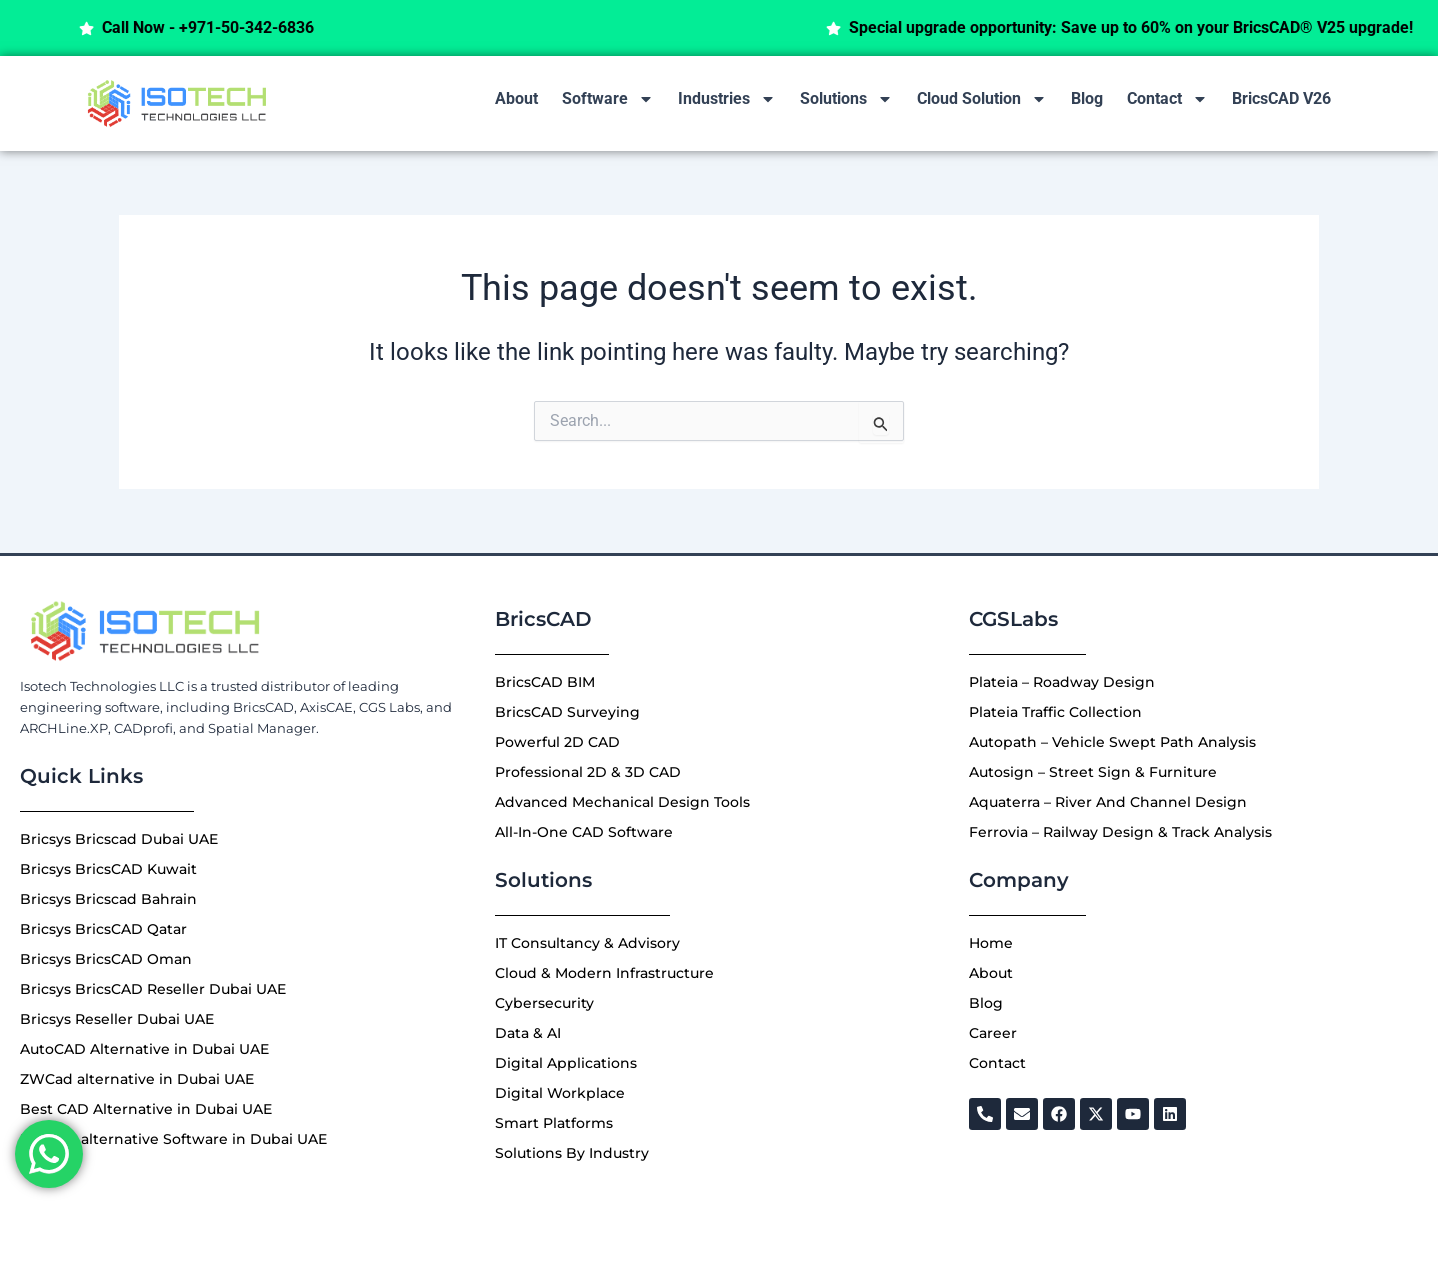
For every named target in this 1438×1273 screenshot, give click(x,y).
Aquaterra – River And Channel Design (1108, 802)
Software (608, 99)
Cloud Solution (982, 99)
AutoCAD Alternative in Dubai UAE (144, 1049)
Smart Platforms (554, 1123)
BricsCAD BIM (545, 682)
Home (991, 943)
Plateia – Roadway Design (1062, 682)
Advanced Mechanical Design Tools (622, 802)
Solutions (846, 99)
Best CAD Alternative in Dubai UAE (146, 1109)
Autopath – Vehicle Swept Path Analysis (1112, 742)
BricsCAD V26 (1281, 98)
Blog (1087, 98)
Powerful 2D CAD (557, 742)
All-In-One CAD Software (584, 832)
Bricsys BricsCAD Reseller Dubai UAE (153, 989)
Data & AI (528, 1033)
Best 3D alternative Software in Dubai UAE (173, 1139)
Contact (1167, 99)
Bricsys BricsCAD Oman (106, 959)
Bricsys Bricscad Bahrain (108, 899)
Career (993, 1033)
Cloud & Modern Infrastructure (604, 973)
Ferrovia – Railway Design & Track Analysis (1120, 832)
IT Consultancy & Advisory (587, 943)
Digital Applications (566, 1063)
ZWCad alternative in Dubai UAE (137, 1079)
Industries (727, 99)
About (516, 98)
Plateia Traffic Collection (1055, 712)
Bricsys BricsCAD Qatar (103, 929)
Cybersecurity (544, 1003)
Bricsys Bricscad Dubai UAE (119, 839)
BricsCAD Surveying (567, 712)
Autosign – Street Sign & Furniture (1093, 772)
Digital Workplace (560, 1093)
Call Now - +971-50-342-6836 (252, 27)
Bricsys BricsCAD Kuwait (108, 869)
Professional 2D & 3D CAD (588, 772)
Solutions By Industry (572, 1153)
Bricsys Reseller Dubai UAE (117, 1019)
